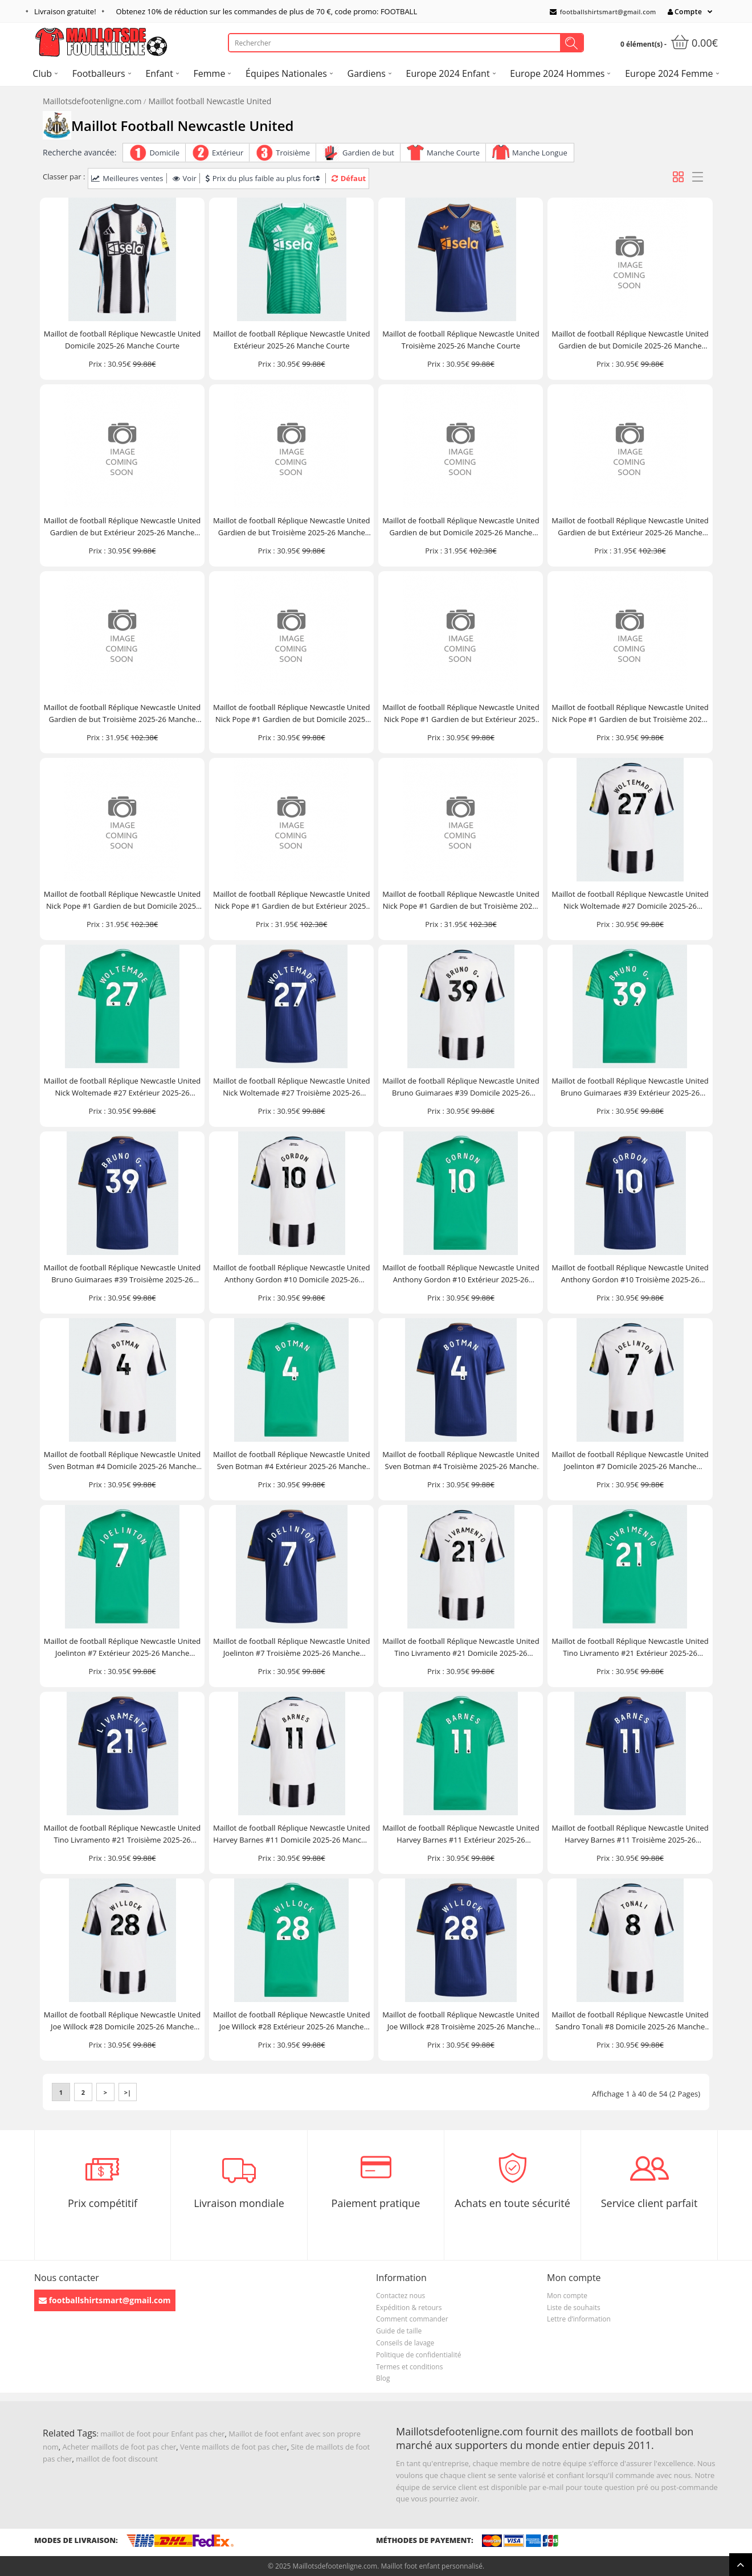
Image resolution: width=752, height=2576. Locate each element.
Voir (185, 178)
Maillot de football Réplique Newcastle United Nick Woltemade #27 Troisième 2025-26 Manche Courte (291, 1087)
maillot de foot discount (117, 2459)
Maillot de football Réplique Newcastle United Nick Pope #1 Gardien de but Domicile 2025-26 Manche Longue (122, 900)
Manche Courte (453, 152)
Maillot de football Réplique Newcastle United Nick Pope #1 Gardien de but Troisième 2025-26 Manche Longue (460, 900)
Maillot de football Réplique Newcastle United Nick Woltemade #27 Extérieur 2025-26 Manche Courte (122, 1087)
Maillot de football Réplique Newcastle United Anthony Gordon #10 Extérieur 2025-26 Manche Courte (460, 1274)
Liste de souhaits (573, 2307)
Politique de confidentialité (418, 2355)
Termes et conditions (409, 2367)
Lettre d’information (579, 2319)
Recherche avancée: (79, 152)
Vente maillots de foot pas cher (233, 2447)
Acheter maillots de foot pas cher (120, 2447)
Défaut (349, 178)
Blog (383, 2378)
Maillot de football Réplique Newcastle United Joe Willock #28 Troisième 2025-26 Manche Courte (460, 2021)
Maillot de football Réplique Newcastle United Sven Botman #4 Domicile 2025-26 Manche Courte (122, 1460)
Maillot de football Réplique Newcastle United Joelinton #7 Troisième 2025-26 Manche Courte (291, 1647)
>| (127, 2092)
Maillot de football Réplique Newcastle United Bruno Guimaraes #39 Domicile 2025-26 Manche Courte (460, 1087)
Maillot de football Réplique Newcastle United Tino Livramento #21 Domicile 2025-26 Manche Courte (460, 1647)
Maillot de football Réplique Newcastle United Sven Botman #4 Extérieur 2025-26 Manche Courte (291, 1460)
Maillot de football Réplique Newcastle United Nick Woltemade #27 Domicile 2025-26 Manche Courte (629, 900)
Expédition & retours (409, 2307)
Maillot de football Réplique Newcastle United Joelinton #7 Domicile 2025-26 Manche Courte (629, 1460)
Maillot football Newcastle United (210, 101)
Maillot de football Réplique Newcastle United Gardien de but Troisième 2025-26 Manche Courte (291, 527)
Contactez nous (400, 2295)
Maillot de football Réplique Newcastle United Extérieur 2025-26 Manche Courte (291, 340)
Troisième (293, 152)
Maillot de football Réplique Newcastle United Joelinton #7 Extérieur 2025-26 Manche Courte (122, 1647)
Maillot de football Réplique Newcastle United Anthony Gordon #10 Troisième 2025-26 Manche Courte (629, 1274)
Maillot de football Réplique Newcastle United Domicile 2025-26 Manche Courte (122, 340)
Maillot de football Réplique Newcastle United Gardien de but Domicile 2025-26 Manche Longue (460, 527)
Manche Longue (539, 152)
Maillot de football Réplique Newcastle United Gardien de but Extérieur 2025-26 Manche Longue (629, 527)
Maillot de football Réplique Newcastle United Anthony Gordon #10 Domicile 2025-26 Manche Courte (291, 1274)
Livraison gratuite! (65, 11)
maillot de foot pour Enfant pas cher (162, 2434)
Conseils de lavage (405, 2343)
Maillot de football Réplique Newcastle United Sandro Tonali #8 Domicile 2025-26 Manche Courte (629, 2021)
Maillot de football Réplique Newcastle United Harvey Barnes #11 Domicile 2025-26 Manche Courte (291, 1834)
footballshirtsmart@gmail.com (603, 11)
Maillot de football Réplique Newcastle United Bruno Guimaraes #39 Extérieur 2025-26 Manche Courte (629, 1087)
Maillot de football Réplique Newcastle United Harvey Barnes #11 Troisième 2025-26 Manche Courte (629, 1834)
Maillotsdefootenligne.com (92, 101)
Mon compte (567, 2295)
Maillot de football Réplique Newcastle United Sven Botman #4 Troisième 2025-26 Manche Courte (460, 1460)
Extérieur (227, 152)
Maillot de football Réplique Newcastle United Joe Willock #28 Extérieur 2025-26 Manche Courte (291, 2021)
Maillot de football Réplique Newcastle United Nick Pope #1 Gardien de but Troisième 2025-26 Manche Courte (629, 713)
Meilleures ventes (127, 178)
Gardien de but (368, 152)
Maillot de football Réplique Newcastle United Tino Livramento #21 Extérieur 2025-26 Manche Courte (629, 1647)
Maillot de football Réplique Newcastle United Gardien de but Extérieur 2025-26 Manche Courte (122, 527)
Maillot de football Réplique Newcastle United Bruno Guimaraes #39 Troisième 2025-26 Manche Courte (122, 1274)
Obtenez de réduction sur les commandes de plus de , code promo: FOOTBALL (267, 11)
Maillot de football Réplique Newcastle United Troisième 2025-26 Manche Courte (460, 340)
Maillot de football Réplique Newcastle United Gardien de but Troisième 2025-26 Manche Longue (122, 713)
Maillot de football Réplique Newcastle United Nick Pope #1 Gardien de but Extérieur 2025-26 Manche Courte (460, 713)
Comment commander (412, 2319)
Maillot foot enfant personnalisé (431, 2566)
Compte (685, 12)
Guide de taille (399, 2331)
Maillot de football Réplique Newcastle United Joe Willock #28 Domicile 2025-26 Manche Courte (122, 2021)
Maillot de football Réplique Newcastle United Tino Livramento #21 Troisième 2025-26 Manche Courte (122, 1834)
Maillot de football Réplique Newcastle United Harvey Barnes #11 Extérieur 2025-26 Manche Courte (460, 1834)
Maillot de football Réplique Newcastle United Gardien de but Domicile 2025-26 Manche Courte (629, 340)
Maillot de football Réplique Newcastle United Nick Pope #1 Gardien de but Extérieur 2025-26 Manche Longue (291, 900)
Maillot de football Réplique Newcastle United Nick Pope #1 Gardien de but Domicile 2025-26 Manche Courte (291, 713)
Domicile (164, 152)
